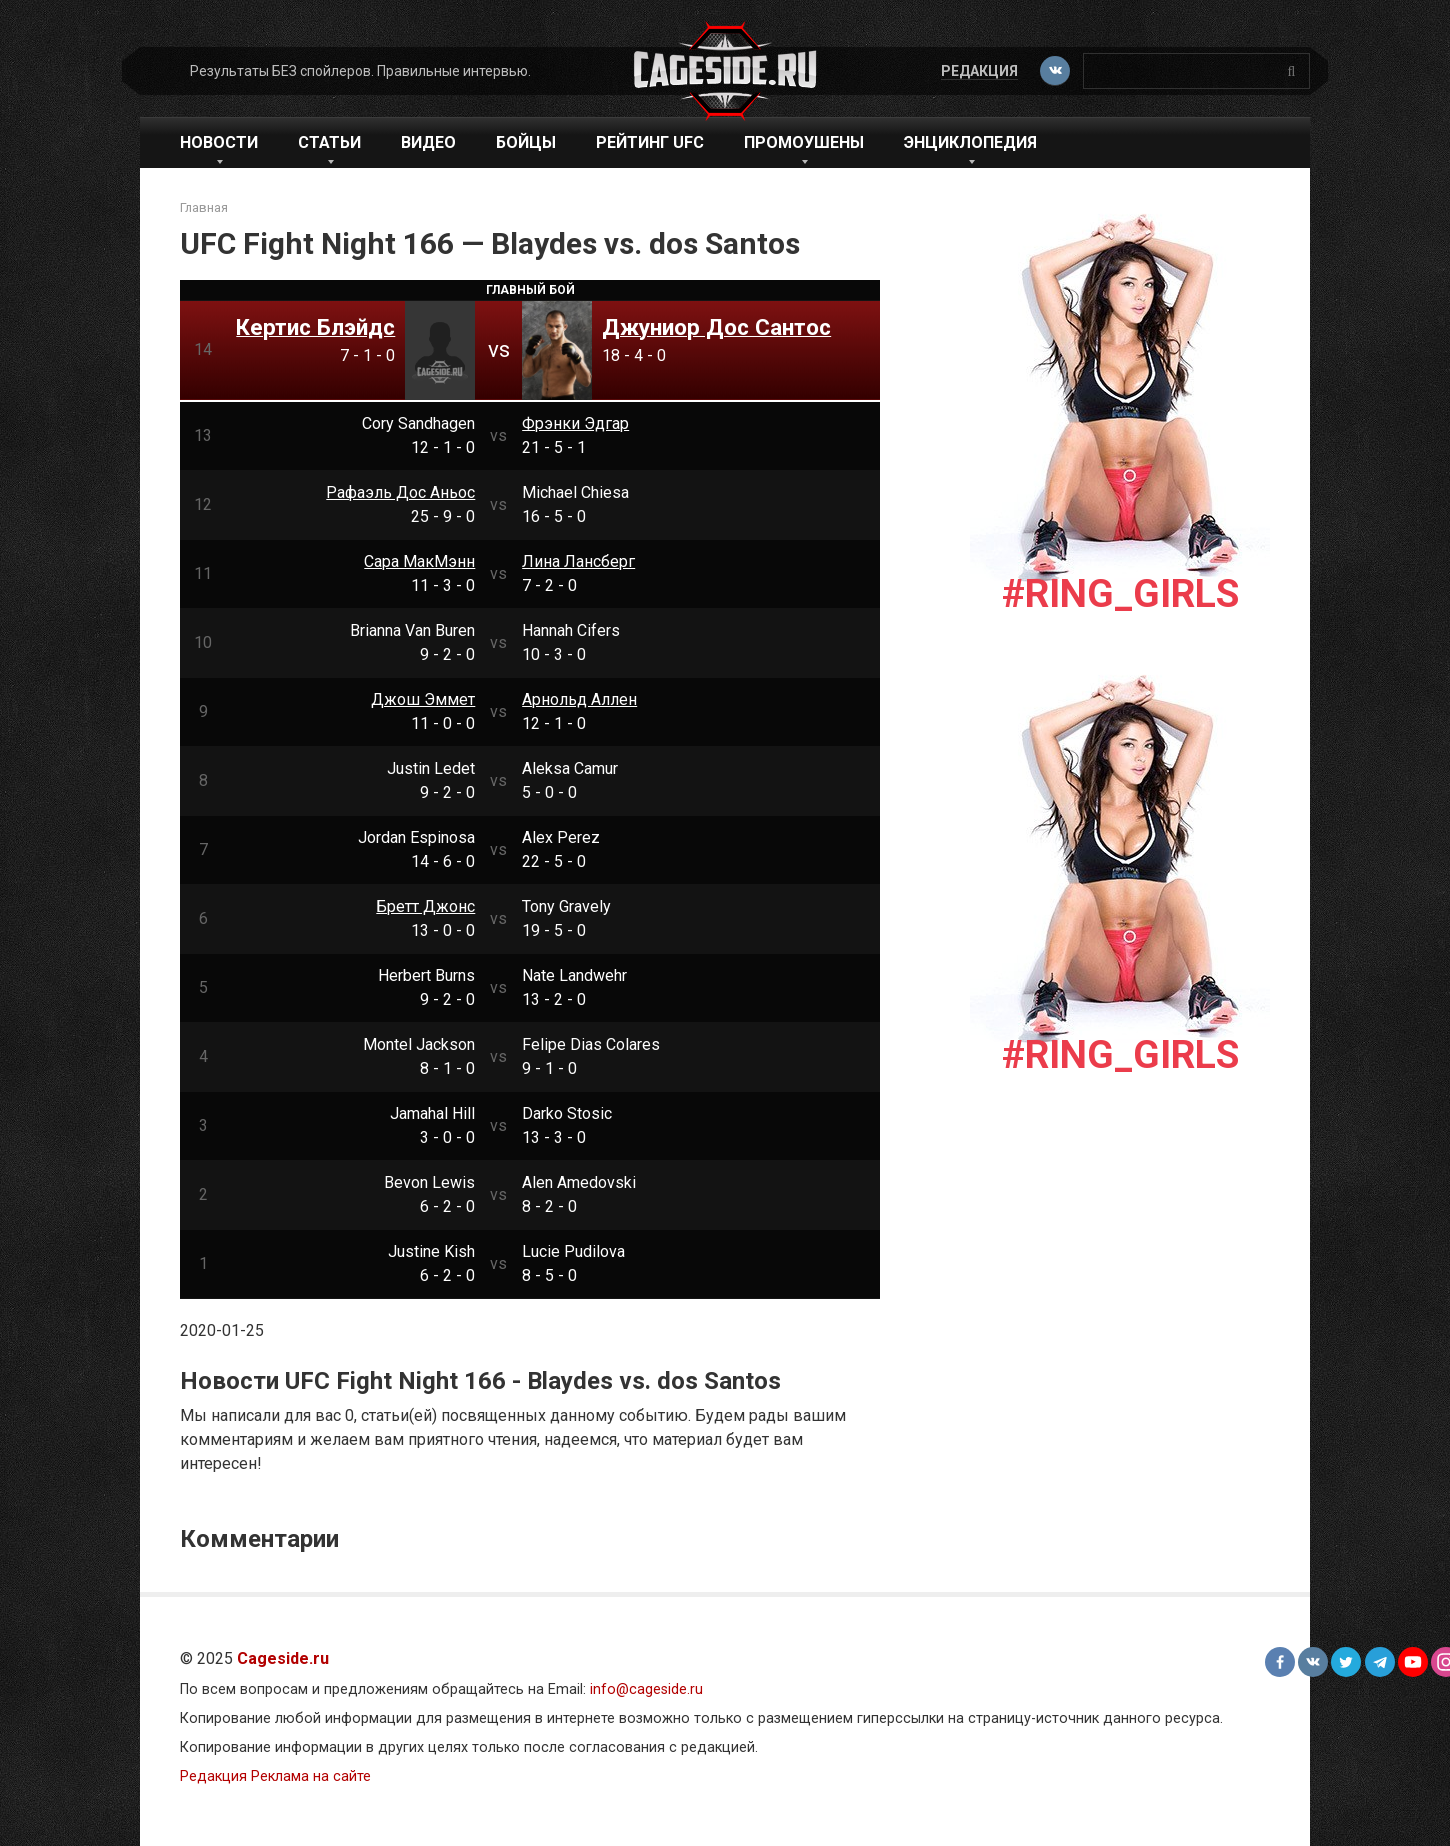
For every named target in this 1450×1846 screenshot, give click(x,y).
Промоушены (804, 142)
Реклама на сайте (311, 1776)
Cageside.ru (283, 1658)
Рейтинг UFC (650, 142)
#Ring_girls (1120, 594)
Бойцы (526, 142)
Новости (219, 142)
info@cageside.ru (646, 1689)
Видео (428, 142)
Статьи (329, 142)
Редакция (976, 71)
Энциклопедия (970, 142)
